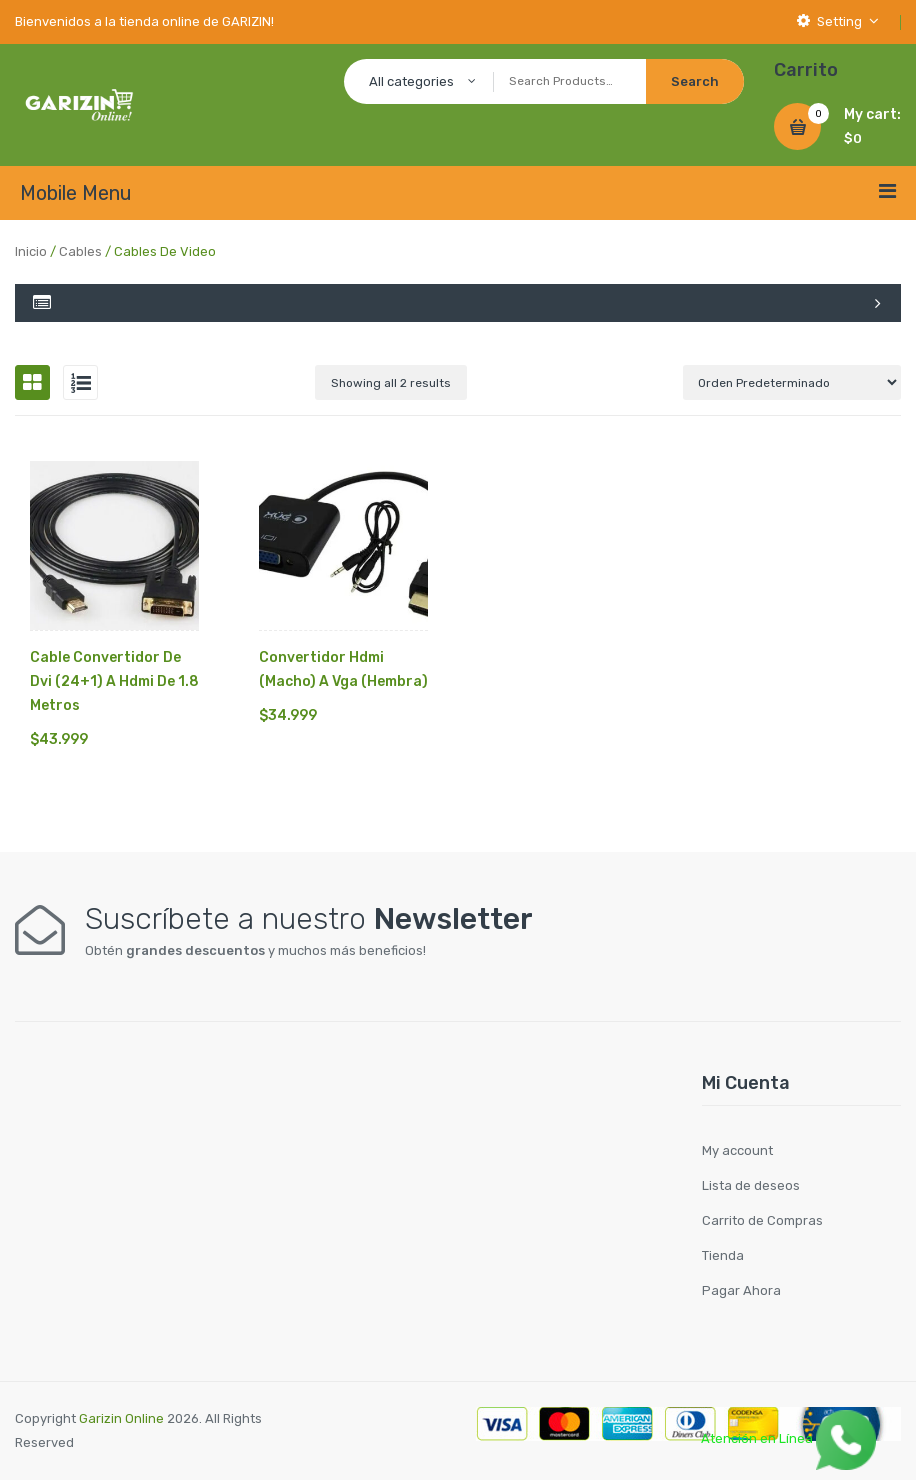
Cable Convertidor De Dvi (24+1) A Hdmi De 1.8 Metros (114, 681)
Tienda (723, 1255)
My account (737, 1150)
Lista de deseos (751, 1185)
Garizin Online (121, 1418)
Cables (80, 251)
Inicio (31, 251)
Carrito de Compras (762, 1220)
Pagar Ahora (741, 1290)
